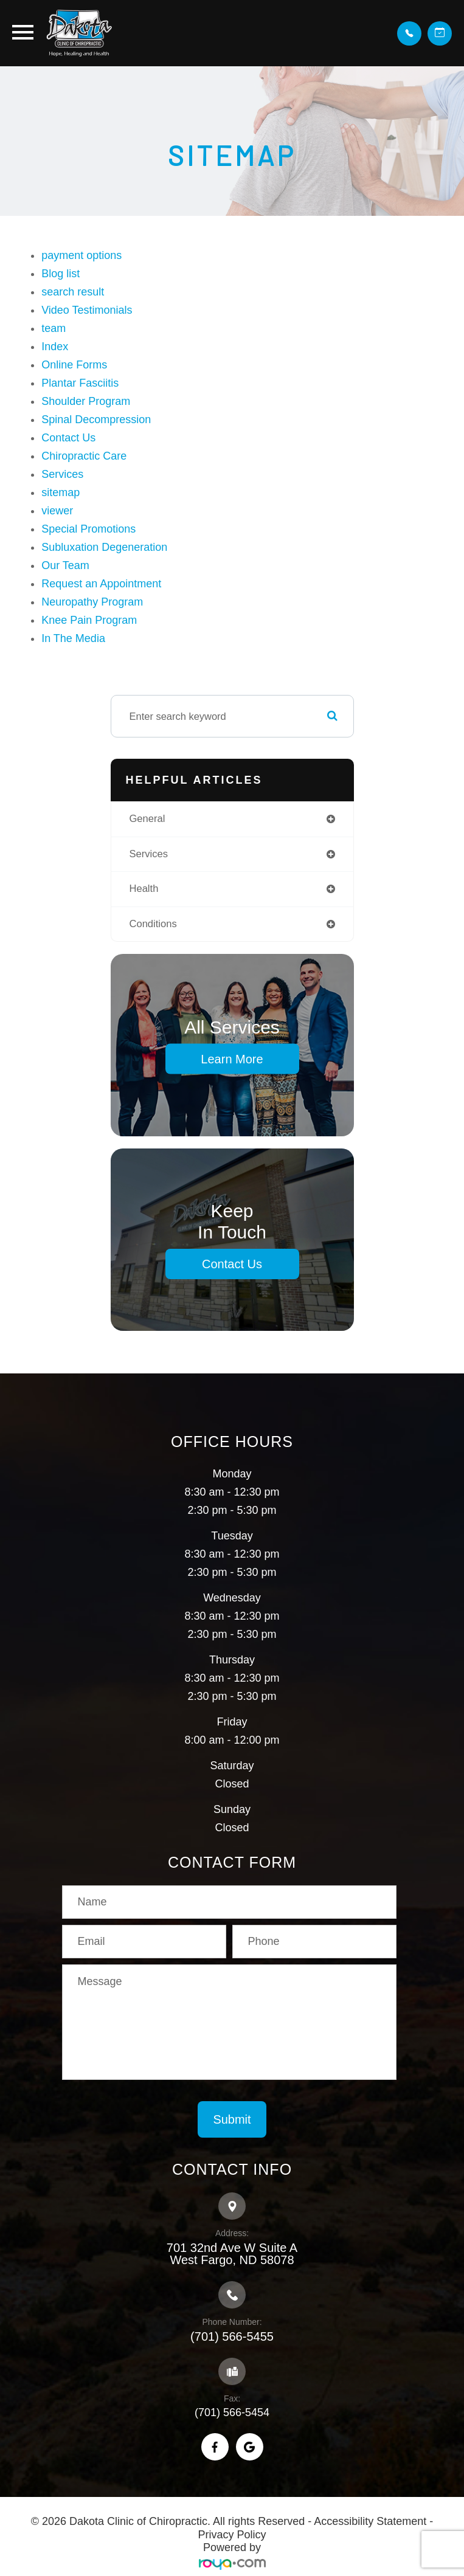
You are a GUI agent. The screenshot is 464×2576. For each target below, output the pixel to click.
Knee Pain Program (89, 620)
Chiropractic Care (83, 456)
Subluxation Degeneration (104, 547)
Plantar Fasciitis (80, 383)
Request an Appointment (101, 584)
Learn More (232, 1059)
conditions (153, 924)
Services (62, 474)
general (147, 818)
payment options (81, 255)
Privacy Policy (232, 2535)
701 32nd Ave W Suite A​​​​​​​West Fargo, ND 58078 (232, 2254)
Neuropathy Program (92, 602)
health (144, 888)
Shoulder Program (85, 401)
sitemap (60, 492)
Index (54, 346)
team (53, 328)
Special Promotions (88, 529)
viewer (57, 511)
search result (72, 292)
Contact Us (68, 438)
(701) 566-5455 (232, 2336)
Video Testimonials (86, 310)
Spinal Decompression (96, 419)
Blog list (60, 274)
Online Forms (74, 365)
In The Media (73, 638)
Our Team (65, 565)
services (149, 854)
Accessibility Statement (370, 2521)
